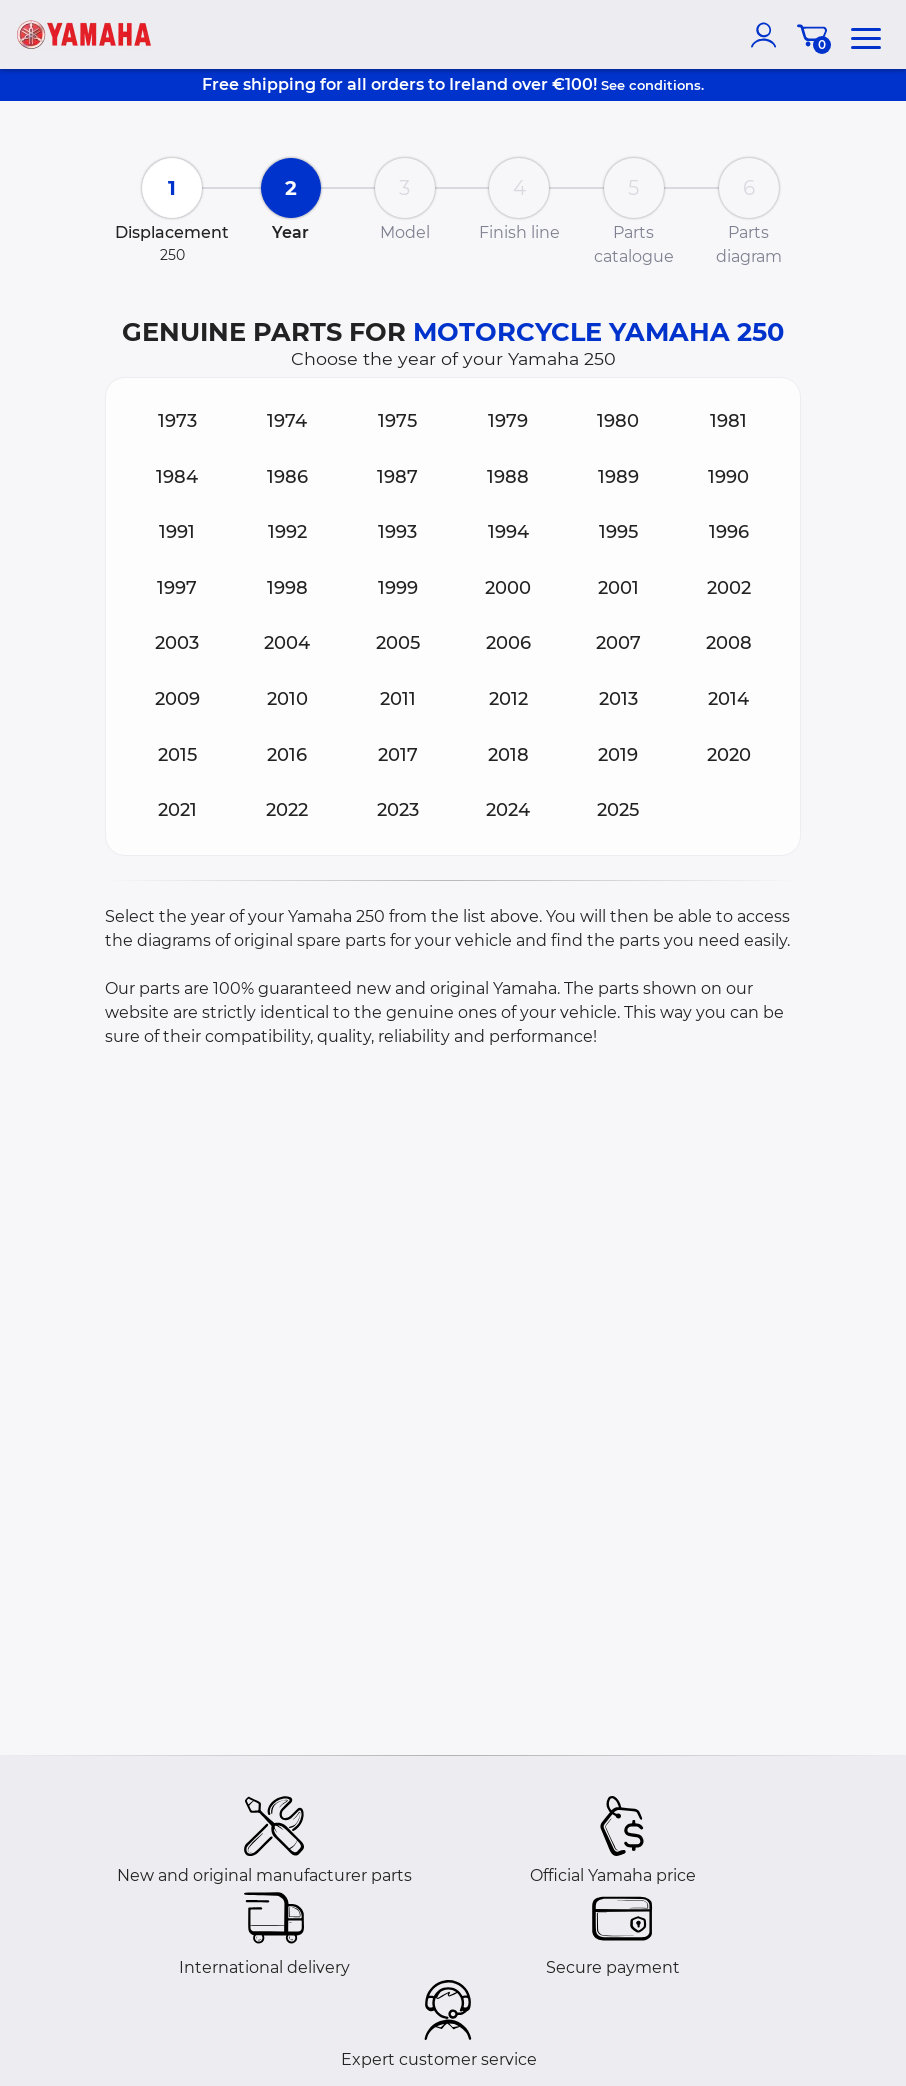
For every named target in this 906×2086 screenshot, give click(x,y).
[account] (768, 35)
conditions (665, 85)
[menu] (866, 35)
